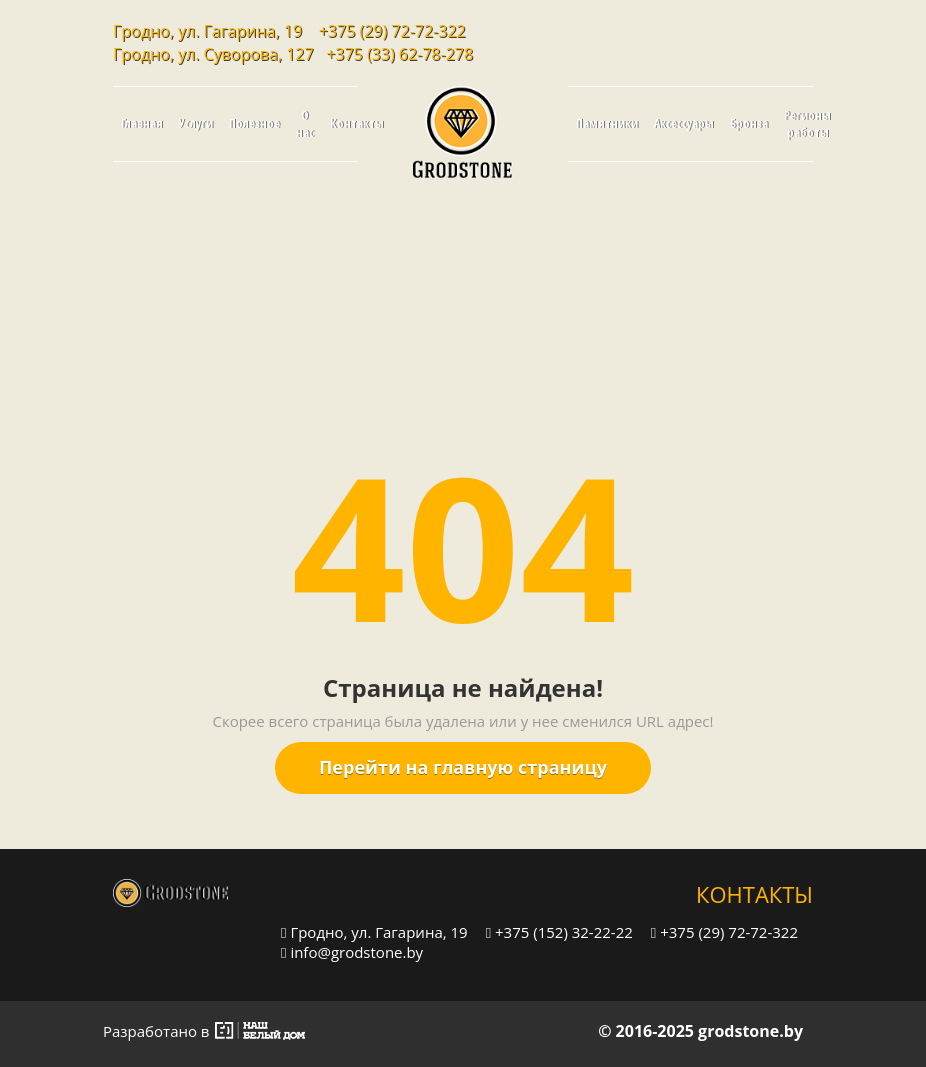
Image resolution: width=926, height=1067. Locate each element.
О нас (305, 124)
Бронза (749, 123)
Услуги (196, 123)
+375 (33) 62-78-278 (399, 54)
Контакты (357, 123)
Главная (142, 123)
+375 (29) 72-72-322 (392, 31)
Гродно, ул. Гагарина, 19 (374, 931)
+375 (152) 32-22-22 (559, 931)
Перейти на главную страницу (463, 767)
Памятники (607, 123)
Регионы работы (807, 124)
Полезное (254, 123)
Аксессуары (684, 123)
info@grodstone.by (352, 951)
